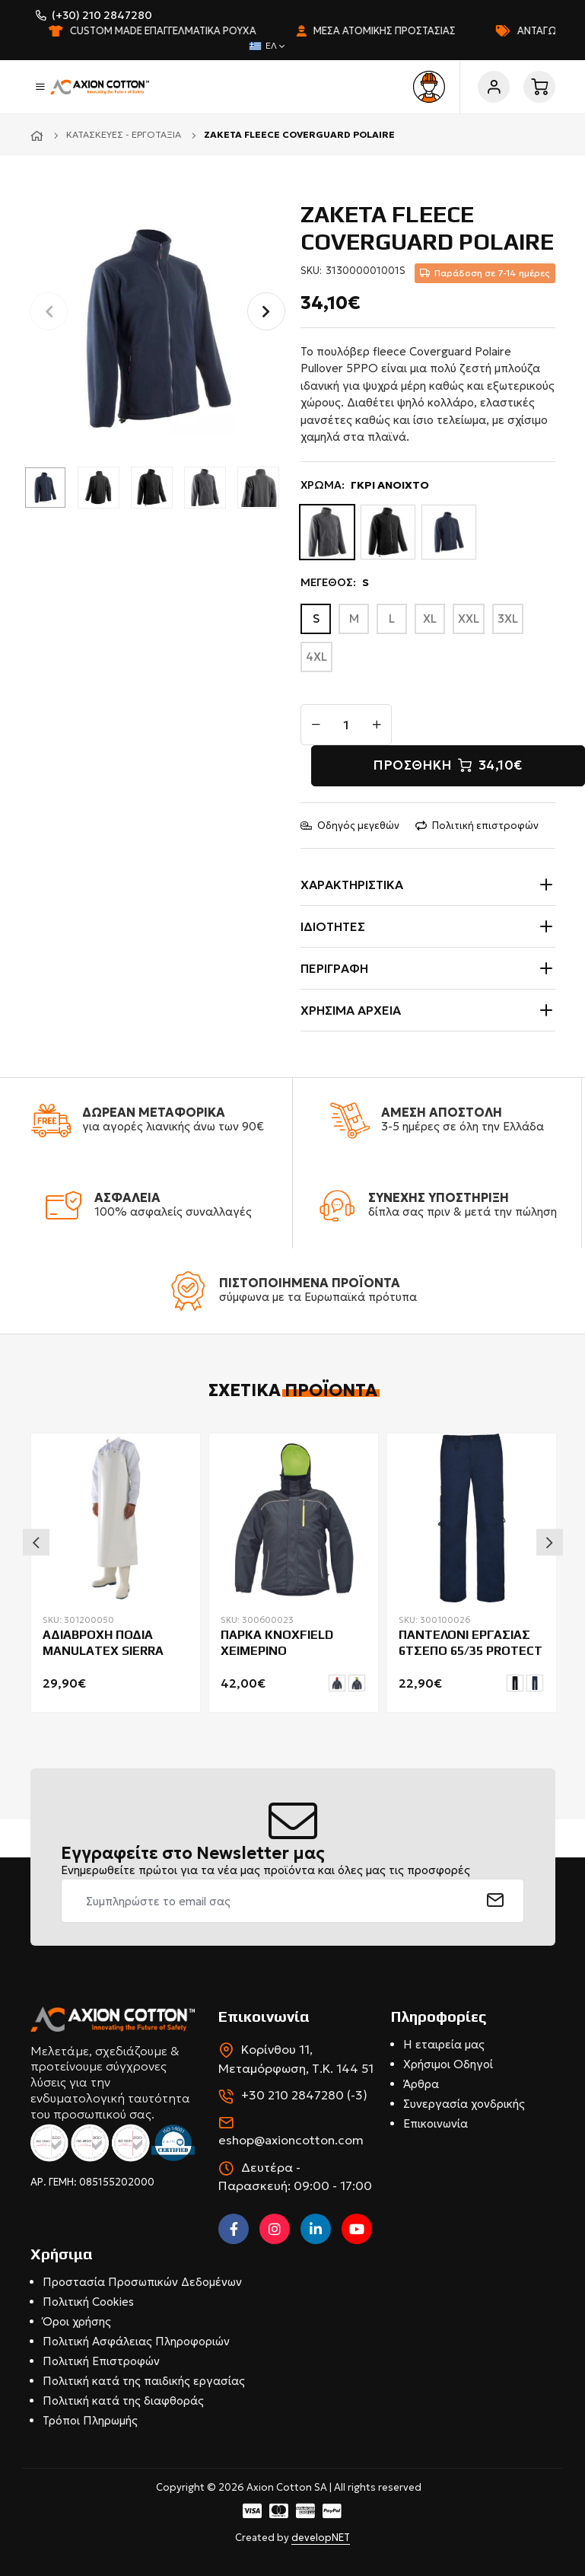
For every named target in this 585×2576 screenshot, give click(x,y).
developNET (320, 2537)
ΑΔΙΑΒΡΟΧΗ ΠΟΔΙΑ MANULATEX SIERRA (103, 1643)
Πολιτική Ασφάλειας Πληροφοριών (136, 2341)
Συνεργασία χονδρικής (464, 2103)
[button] (266, 311)
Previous (36, 1542)
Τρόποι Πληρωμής (90, 2420)
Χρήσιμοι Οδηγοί (448, 2064)
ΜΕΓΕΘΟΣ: (334, 583)
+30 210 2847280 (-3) (304, 2095)
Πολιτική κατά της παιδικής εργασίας (144, 2381)
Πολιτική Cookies (88, 2301)
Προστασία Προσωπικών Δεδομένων (142, 2282)
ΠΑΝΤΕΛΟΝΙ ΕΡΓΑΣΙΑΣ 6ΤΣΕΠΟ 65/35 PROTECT (470, 1643)
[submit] (495, 1901)
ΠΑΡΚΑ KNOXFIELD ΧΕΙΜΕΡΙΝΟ (277, 1643)
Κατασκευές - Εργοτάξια (123, 134)
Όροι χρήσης (77, 2321)
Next (549, 1542)
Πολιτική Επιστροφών (101, 2361)
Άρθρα (421, 2084)
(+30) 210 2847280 (102, 15)
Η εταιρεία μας (444, 2044)
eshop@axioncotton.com (291, 2139)
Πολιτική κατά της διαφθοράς (123, 2400)
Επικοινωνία (435, 2123)
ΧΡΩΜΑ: (364, 485)
